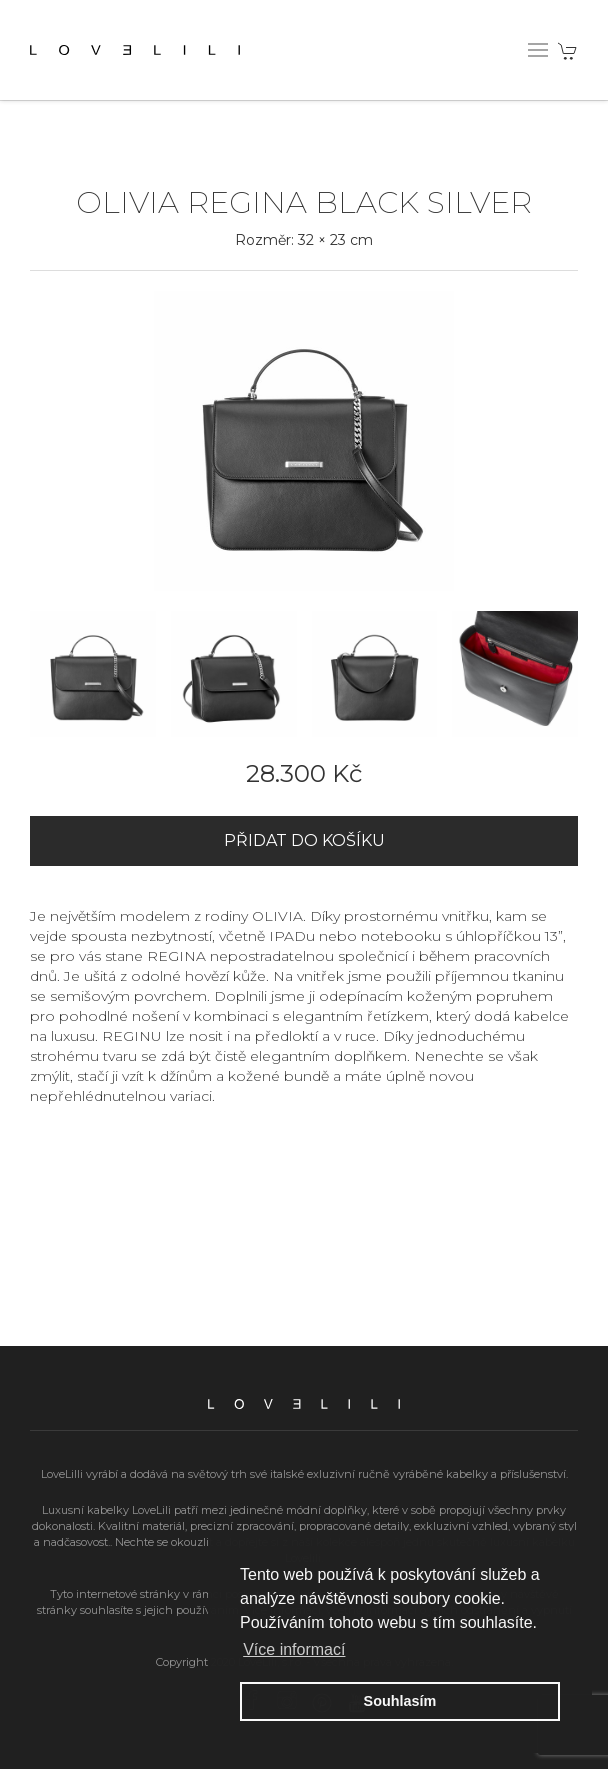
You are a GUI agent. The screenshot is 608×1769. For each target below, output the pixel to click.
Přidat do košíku (304, 840)
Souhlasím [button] (400, 1701)
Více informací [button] (294, 1649)
